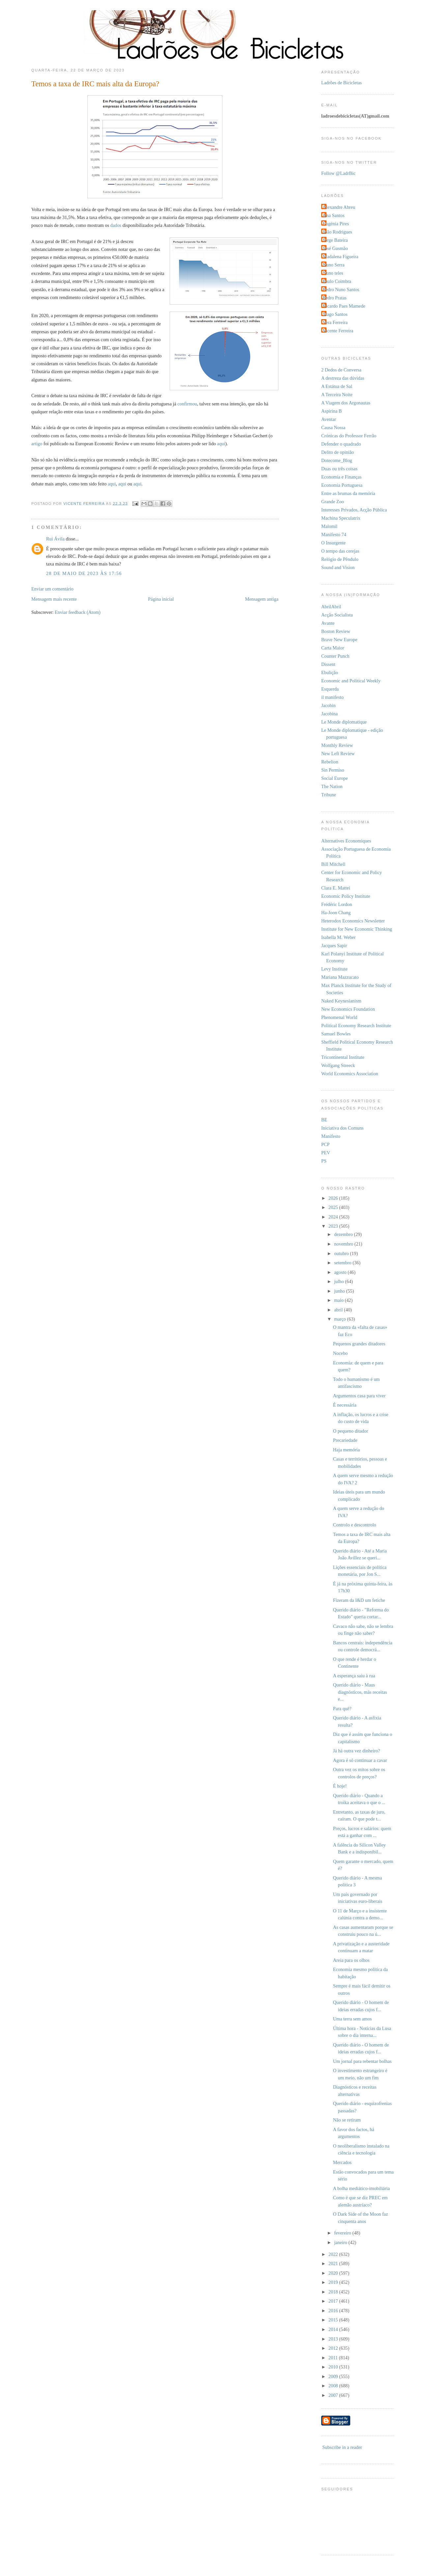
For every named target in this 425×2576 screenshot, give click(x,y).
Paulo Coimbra (337, 281)
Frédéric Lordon (336, 904)
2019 (333, 2282)
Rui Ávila (55, 538)
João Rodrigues (337, 231)
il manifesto (332, 697)
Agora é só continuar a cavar (360, 1760)
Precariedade (345, 1440)
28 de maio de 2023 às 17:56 (84, 573)
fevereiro (343, 2232)
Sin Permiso (332, 770)
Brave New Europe (339, 639)
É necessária (344, 1405)
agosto (341, 1272)
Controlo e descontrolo (354, 1524)
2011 (333, 2357)
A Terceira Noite (337, 394)
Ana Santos (334, 215)
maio (339, 1300)
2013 (333, 2339)
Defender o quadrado (341, 444)
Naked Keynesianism (341, 1000)
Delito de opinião (337, 452)
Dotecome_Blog (336, 460)
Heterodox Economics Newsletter (353, 920)
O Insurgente (333, 542)
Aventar (328, 419)
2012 (333, 2348)
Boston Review (335, 631)
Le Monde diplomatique (344, 722)
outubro (342, 1253)
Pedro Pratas (335, 297)
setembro (343, 1262)
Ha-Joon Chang (336, 912)
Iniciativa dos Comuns (342, 1128)
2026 (333, 1198)
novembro (344, 1244)
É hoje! (340, 1786)
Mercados (342, 2162)
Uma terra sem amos (352, 2018)
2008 (333, 2385)
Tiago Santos (335, 314)
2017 (333, 2301)
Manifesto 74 (333, 534)
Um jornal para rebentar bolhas (362, 2061)
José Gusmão (335, 248)
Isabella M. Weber (338, 937)
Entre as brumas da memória (348, 493)
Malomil (329, 526)
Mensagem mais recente (54, 599)
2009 (333, 2376)
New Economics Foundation (348, 1009)
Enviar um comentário (52, 588)
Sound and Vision (337, 567)
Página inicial (161, 599)
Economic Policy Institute (345, 896)
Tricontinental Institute (342, 1057)
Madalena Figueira (340, 256)
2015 (333, 2319)
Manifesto (330, 1136)
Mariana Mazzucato (340, 977)
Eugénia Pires (336, 223)
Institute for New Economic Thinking (356, 929)
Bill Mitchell (333, 864)
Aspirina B (331, 411)
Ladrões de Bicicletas (341, 82)
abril (339, 1309)
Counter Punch (335, 656)
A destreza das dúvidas (342, 378)
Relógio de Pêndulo (339, 559)
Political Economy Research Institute (356, 1025)
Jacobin (328, 705)
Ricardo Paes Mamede (344, 306)
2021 (333, 2263)
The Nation (332, 786)
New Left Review (338, 753)
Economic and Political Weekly (351, 680)
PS (323, 1161)
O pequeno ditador (350, 1431)
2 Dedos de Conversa (341, 369)
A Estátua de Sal (336, 386)
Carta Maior (332, 647)
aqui (221, 443)
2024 (333, 1216)
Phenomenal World (339, 1017)
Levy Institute (334, 969)
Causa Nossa (333, 427)
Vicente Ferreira (338, 330)
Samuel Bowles (336, 1033)
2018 (333, 2291)
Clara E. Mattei (335, 888)
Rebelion (329, 761)
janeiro (341, 2242)
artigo (36, 443)
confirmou (187, 403)
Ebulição (329, 672)
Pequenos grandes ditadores (359, 1343)
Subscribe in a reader (342, 2447)
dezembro (344, 1234)
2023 (333, 1226)
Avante (327, 623)
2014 (333, 2329)
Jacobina (329, 713)
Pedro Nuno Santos (341, 289)
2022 (333, 2254)
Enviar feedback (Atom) (77, 612)
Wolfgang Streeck (338, 1065)
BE (324, 1119)
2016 (333, 2310)
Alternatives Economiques (346, 840)
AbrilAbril (331, 606)
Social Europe (334, 778)
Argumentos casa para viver (359, 1395)
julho (339, 1281)
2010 (333, 2367)
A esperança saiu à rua (354, 1675)
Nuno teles (333, 273)
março (340, 1319)
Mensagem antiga (261, 599)
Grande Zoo (332, 501)
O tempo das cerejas (340, 551)
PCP (325, 1144)
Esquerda (330, 689)
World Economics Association (349, 1073)
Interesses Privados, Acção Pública (354, 509)
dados (115, 225)
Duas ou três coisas (339, 468)
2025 (333, 1207)
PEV (325, 1152)
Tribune (328, 794)
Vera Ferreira (335, 322)
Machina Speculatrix (340, 518)
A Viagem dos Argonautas (345, 402)
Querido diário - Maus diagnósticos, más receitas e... (360, 1692)
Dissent (328, 664)
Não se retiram (347, 2120)
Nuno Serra (334, 264)
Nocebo (340, 1353)
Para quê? (342, 1708)
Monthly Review (337, 745)
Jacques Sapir (334, 945)
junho (340, 1291)
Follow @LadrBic (338, 173)
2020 (333, 2273)
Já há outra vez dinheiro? (356, 1750)
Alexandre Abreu (339, 207)
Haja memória (346, 1449)
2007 (333, 2395)
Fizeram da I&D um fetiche (359, 1600)
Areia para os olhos (351, 1960)
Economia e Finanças (341, 477)
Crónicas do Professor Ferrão (348, 435)
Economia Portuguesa (341, 485)
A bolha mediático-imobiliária (361, 2188)
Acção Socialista (337, 614)
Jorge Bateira (335, 240)
